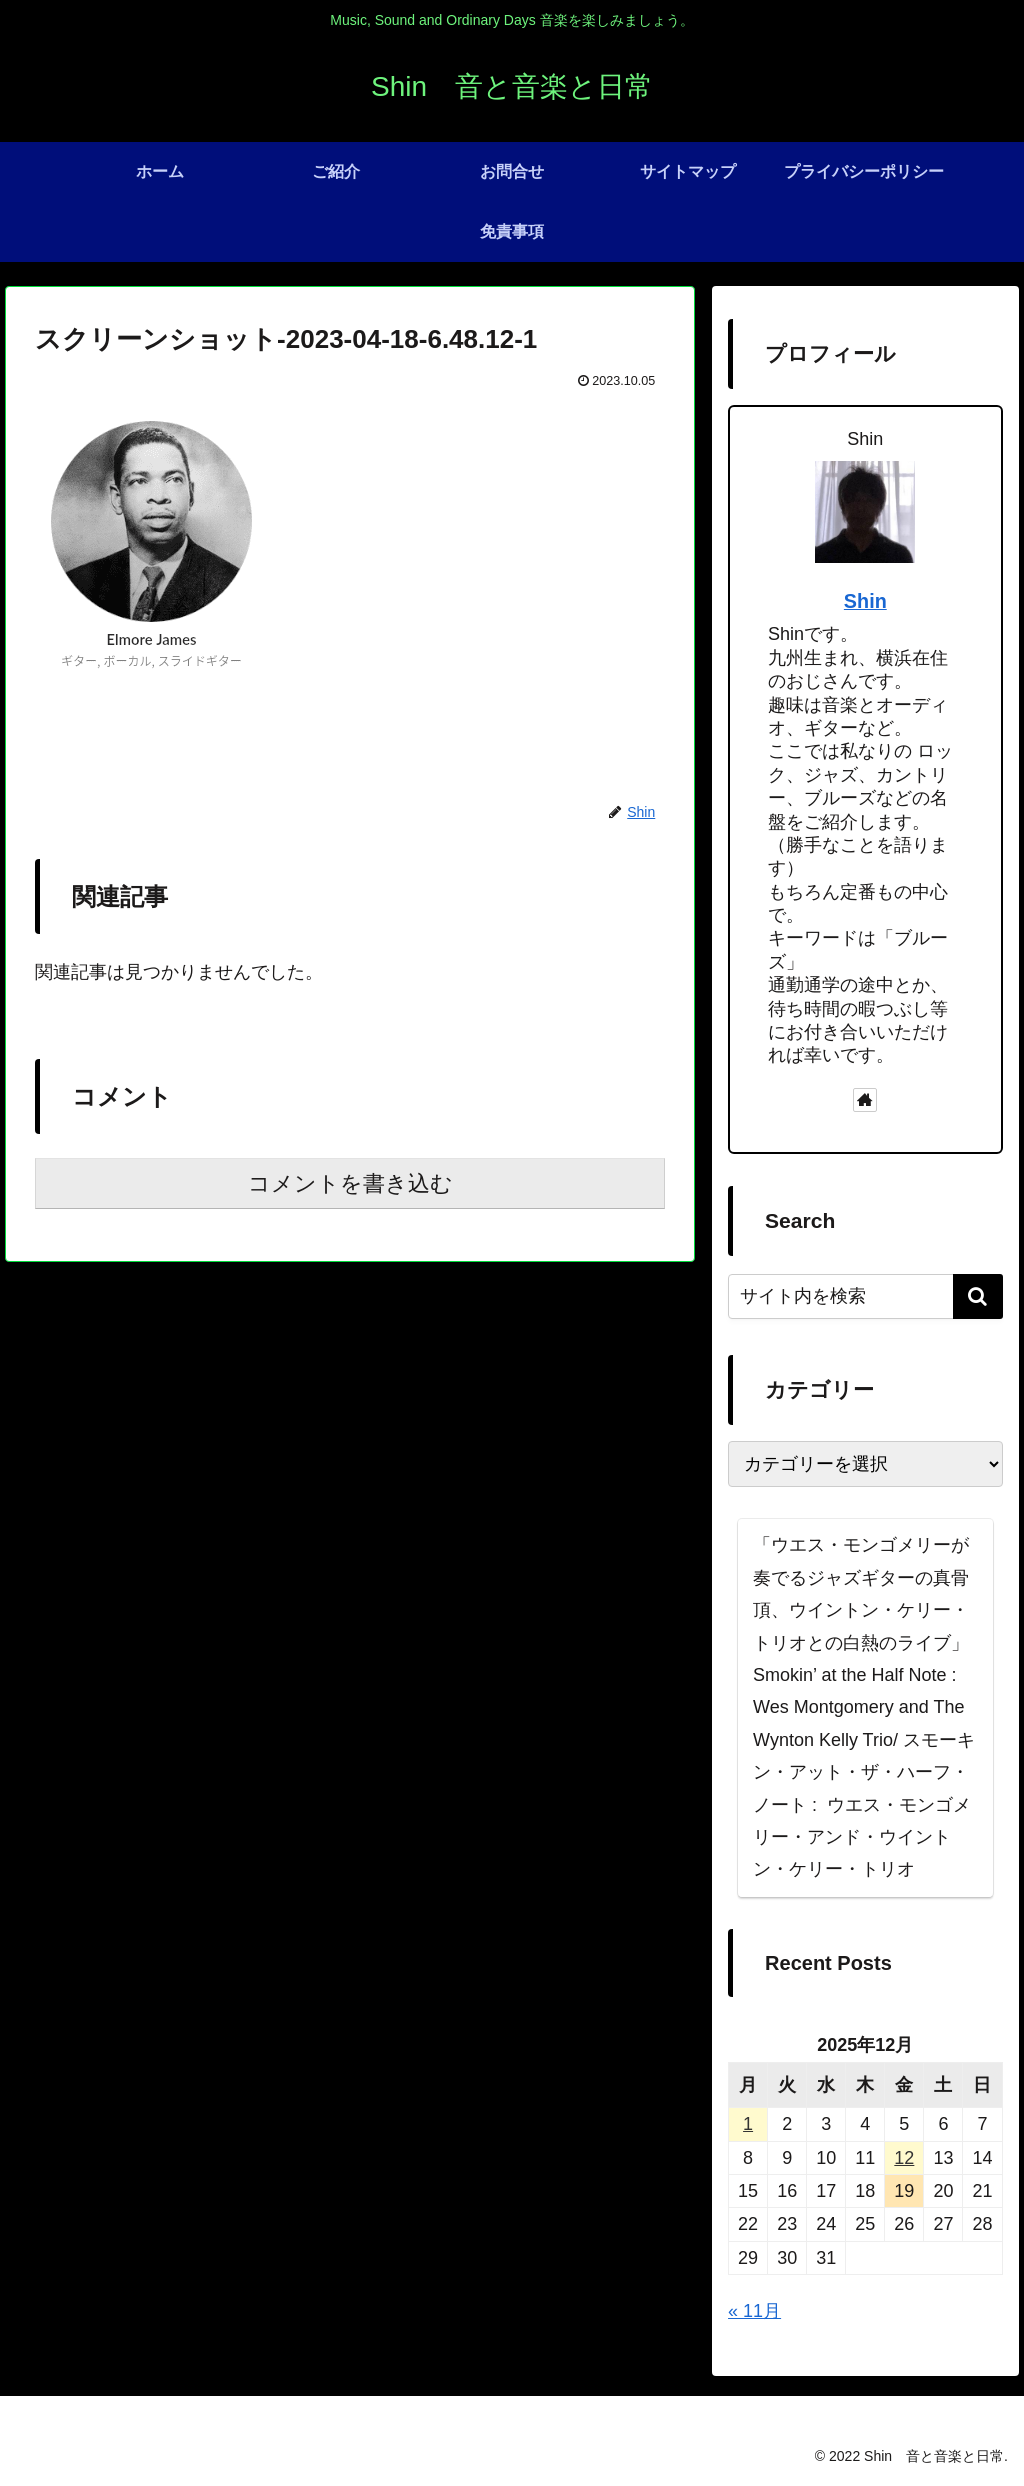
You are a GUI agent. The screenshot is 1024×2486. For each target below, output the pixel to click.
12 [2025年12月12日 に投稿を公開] (904, 2158)
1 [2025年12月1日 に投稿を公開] (748, 2124)
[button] (978, 1296)
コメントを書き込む (350, 1183)
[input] (865, 1296)
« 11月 (754, 2311)
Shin (865, 601)
